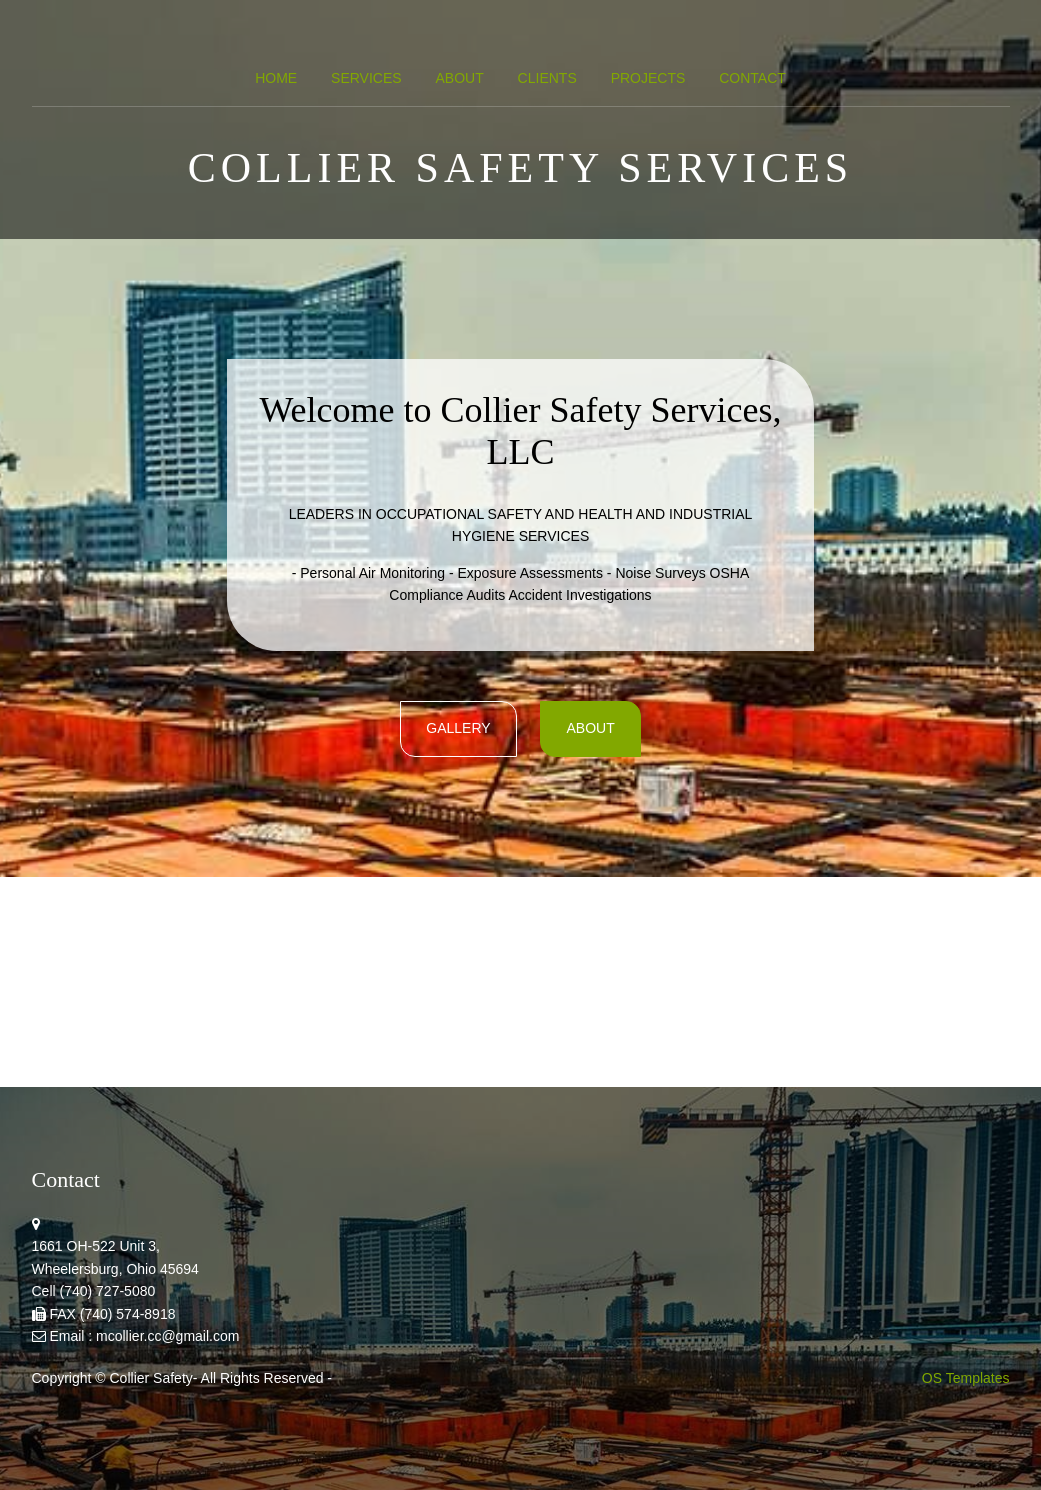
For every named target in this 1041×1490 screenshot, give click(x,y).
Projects (648, 78)
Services (366, 78)
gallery (458, 728)
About (459, 78)
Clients (547, 78)
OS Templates (966, 1378)
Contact (752, 78)
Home (276, 78)
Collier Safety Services (520, 168)
